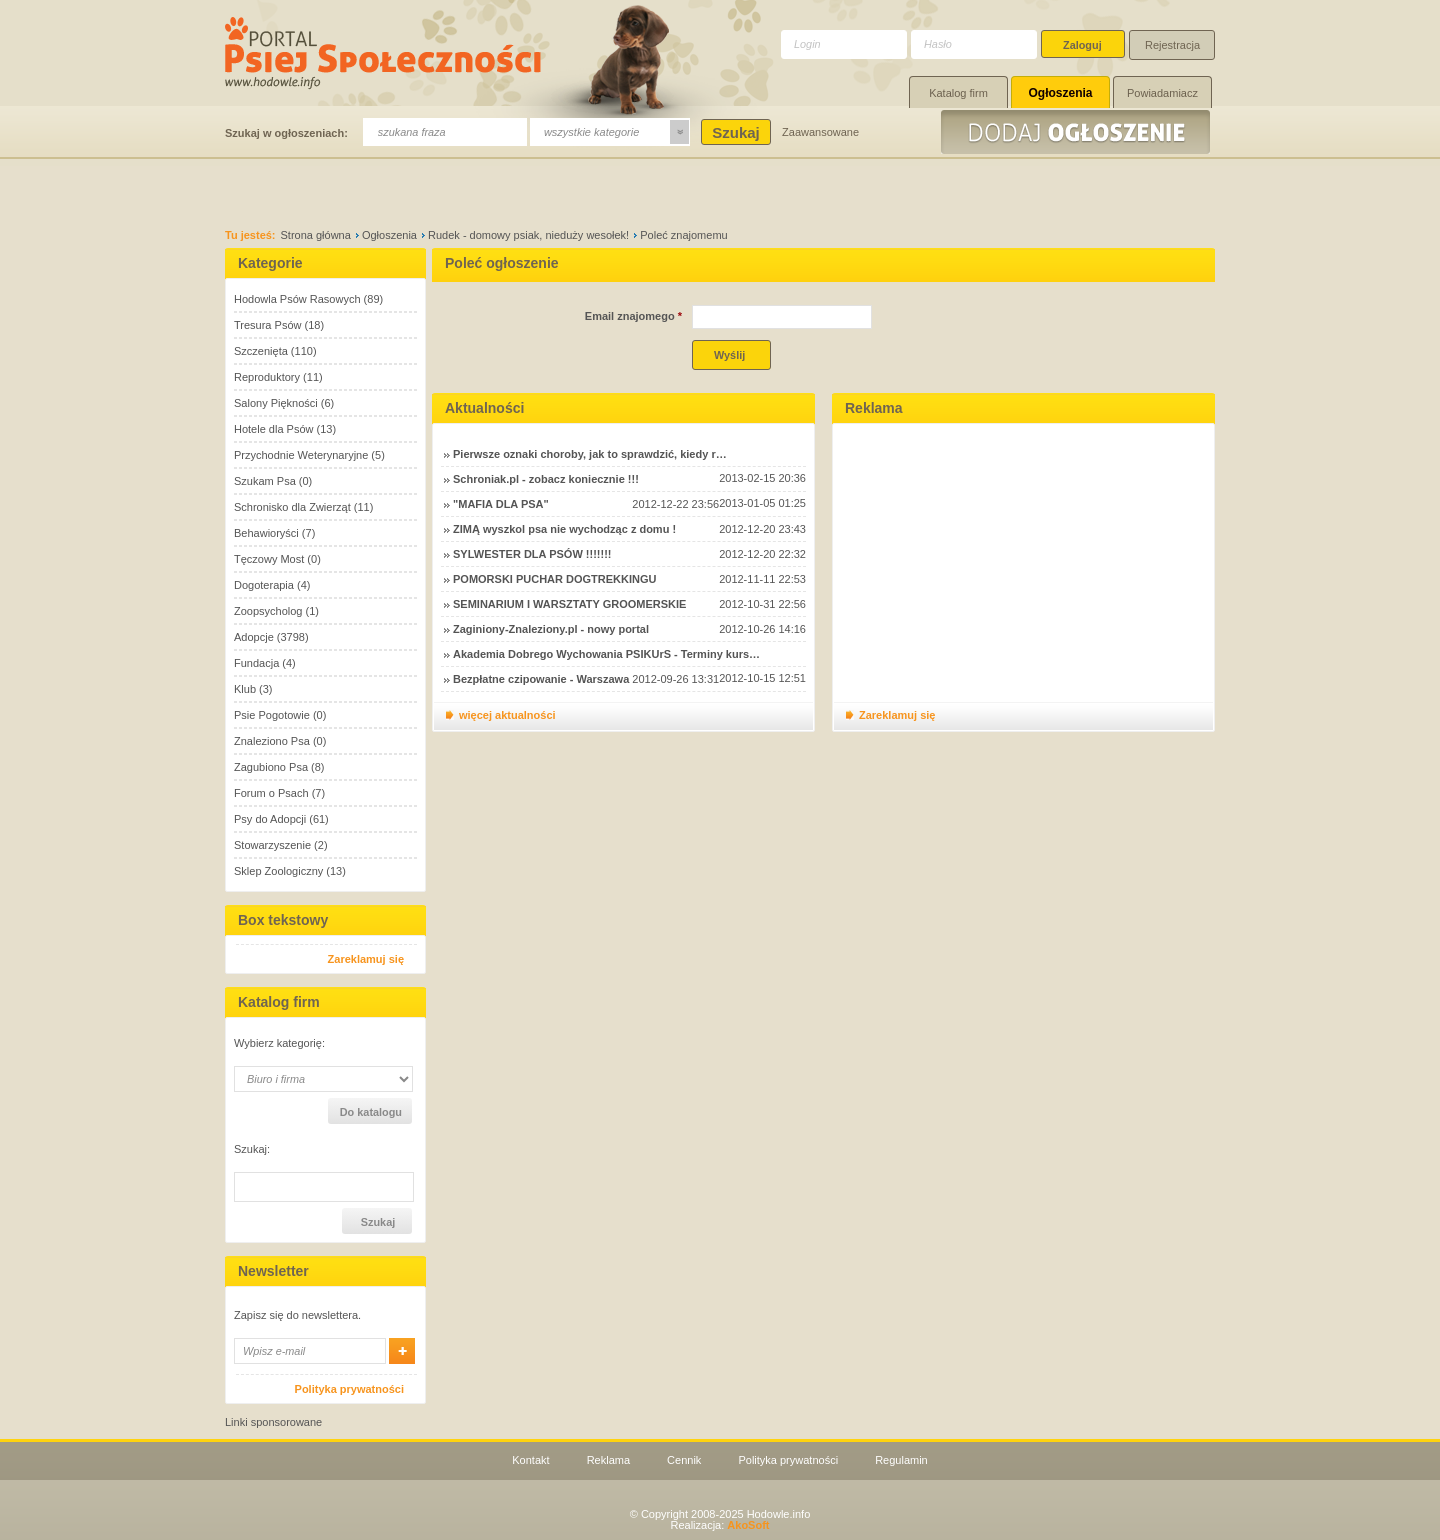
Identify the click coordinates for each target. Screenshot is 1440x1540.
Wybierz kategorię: (279, 1043)
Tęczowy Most (269, 559)
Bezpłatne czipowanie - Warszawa (541, 679)
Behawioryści (266, 533)
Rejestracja (1172, 45)
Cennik (684, 1460)
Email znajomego (633, 316)
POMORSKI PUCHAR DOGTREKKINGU (555, 579)
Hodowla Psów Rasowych (297, 299)
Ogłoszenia (1060, 93)
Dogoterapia (264, 585)
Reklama (608, 1460)
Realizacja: (719, 1525)
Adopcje (254, 637)
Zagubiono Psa (271, 767)
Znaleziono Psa (272, 741)
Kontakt (530, 1460)
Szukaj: (252, 1149)
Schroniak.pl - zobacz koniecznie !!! (546, 479)
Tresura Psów (267, 325)
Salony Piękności (276, 403)
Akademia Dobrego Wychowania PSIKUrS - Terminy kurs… (606, 654)
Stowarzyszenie (272, 845)
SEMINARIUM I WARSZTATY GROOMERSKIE (569, 604)
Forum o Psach (271, 793)
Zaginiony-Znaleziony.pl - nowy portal (551, 629)
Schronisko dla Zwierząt (292, 507)
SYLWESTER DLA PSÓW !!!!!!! (532, 554)
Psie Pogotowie (272, 715)
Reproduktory (267, 377)
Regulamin (901, 1460)
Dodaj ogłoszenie (1078, 132)
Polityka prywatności (349, 1389)
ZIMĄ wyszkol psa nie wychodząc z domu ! (564, 529)
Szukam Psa (265, 481)
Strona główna (316, 235)
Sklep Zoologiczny (278, 871)
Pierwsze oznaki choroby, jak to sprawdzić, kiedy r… (590, 454)
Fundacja (256, 663)
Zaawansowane (820, 132)
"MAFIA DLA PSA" (501, 504)
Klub (245, 689)
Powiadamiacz (1162, 93)
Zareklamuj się (366, 959)
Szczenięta (261, 351)
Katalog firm (958, 93)
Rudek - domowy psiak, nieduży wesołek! (528, 235)
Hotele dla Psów (274, 429)
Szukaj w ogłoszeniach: (286, 133)
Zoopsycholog (268, 611)
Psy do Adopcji (270, 819)
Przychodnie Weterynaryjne (301, 455)
